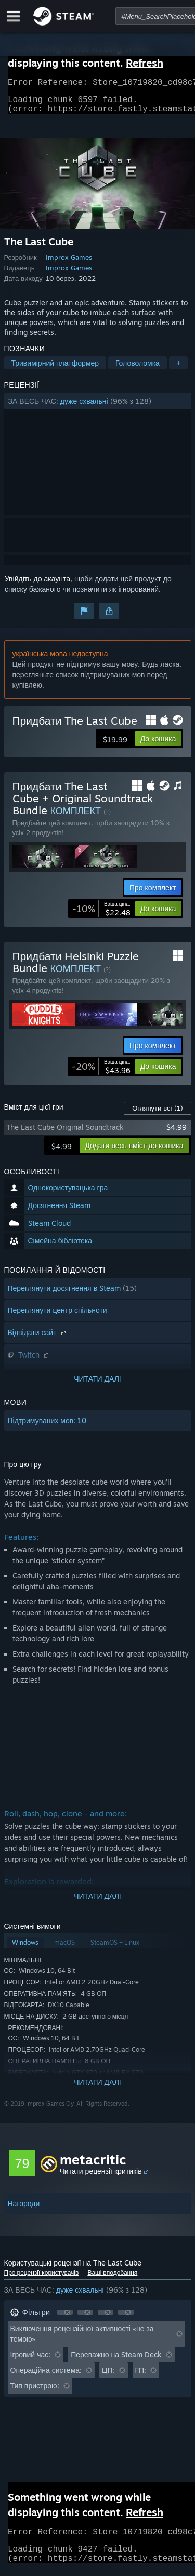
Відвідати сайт (38, 1338)
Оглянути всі (157, 1114)
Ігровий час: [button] (30, 2360)
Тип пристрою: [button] (34, 2391)
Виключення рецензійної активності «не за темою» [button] (82, 2339)
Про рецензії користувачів (41, 2279)
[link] (101, 914)
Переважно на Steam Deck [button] (116, 2360)
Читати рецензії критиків (101, 2177)
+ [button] (178, 369)
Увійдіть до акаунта (37, 584)
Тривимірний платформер (55, 369)
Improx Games (69, 263)
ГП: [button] (141, 2376)
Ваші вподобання (112, 2279)
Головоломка (137, 369)
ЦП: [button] (108, 2376)
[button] (97, 407)
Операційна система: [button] (46, 2376)
